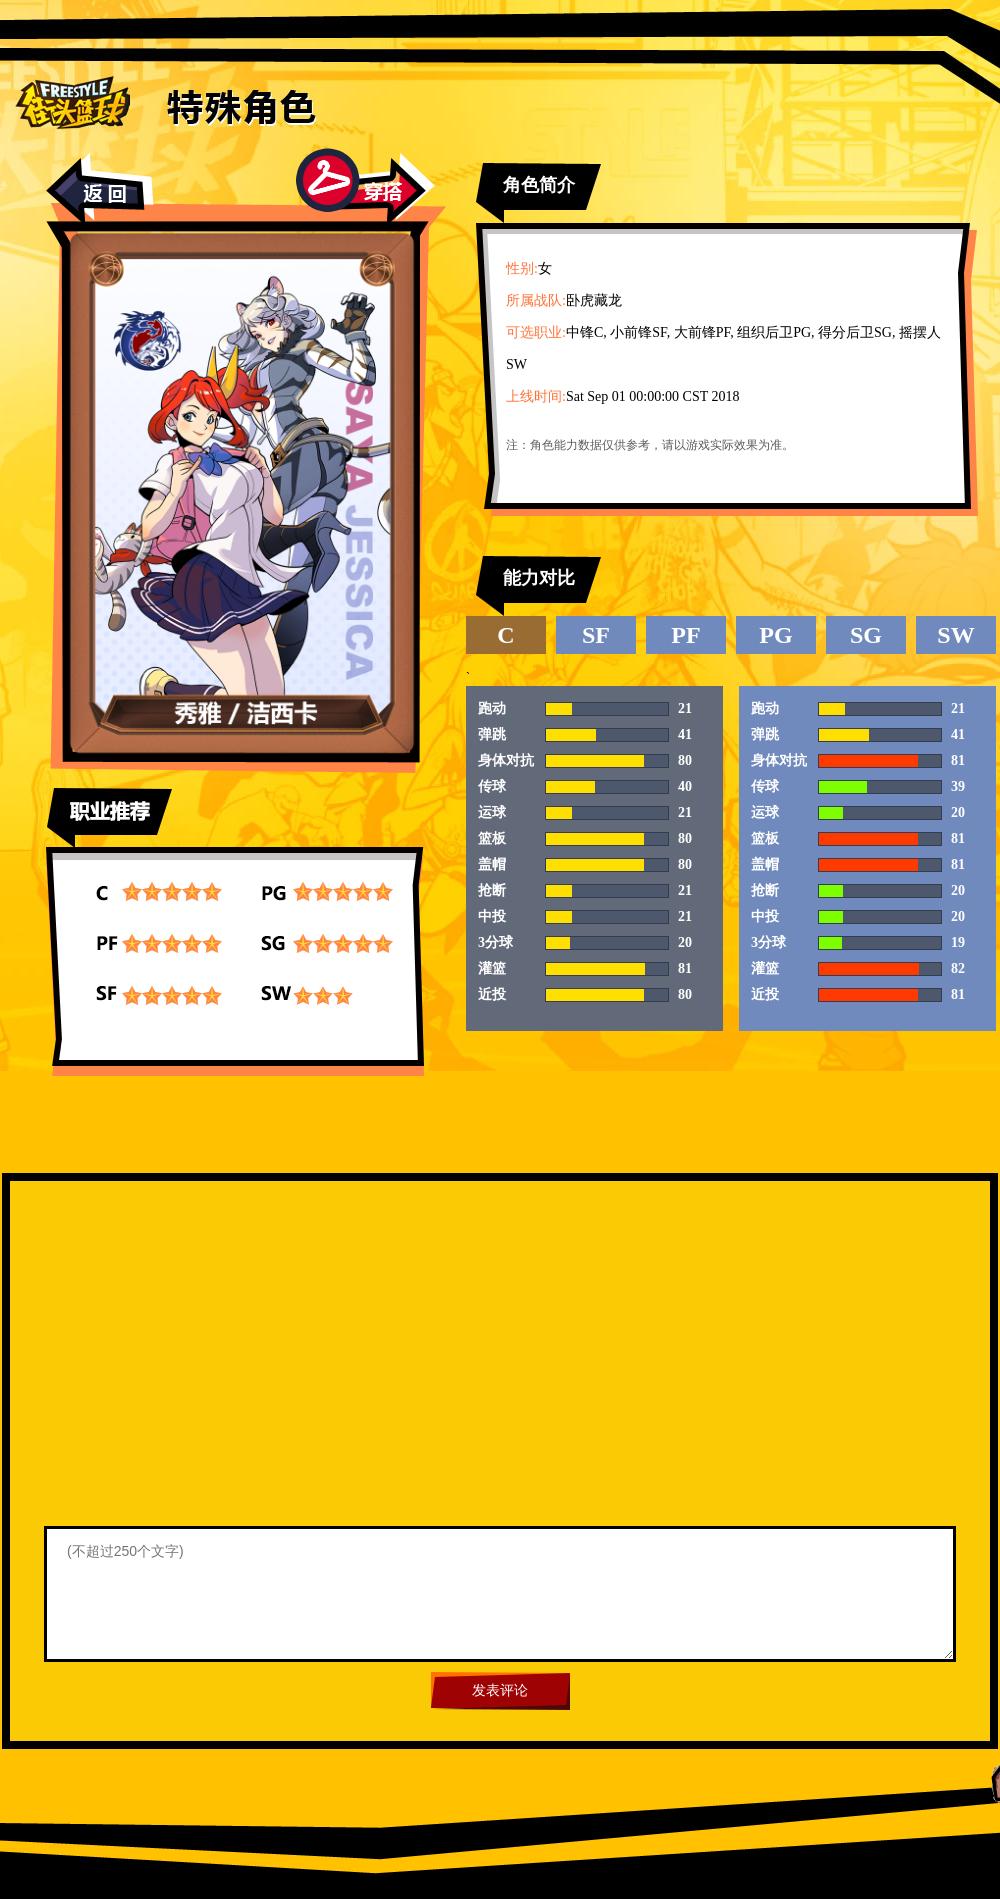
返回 (100, 189)
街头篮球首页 (72, 101)
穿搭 (365, 187)
